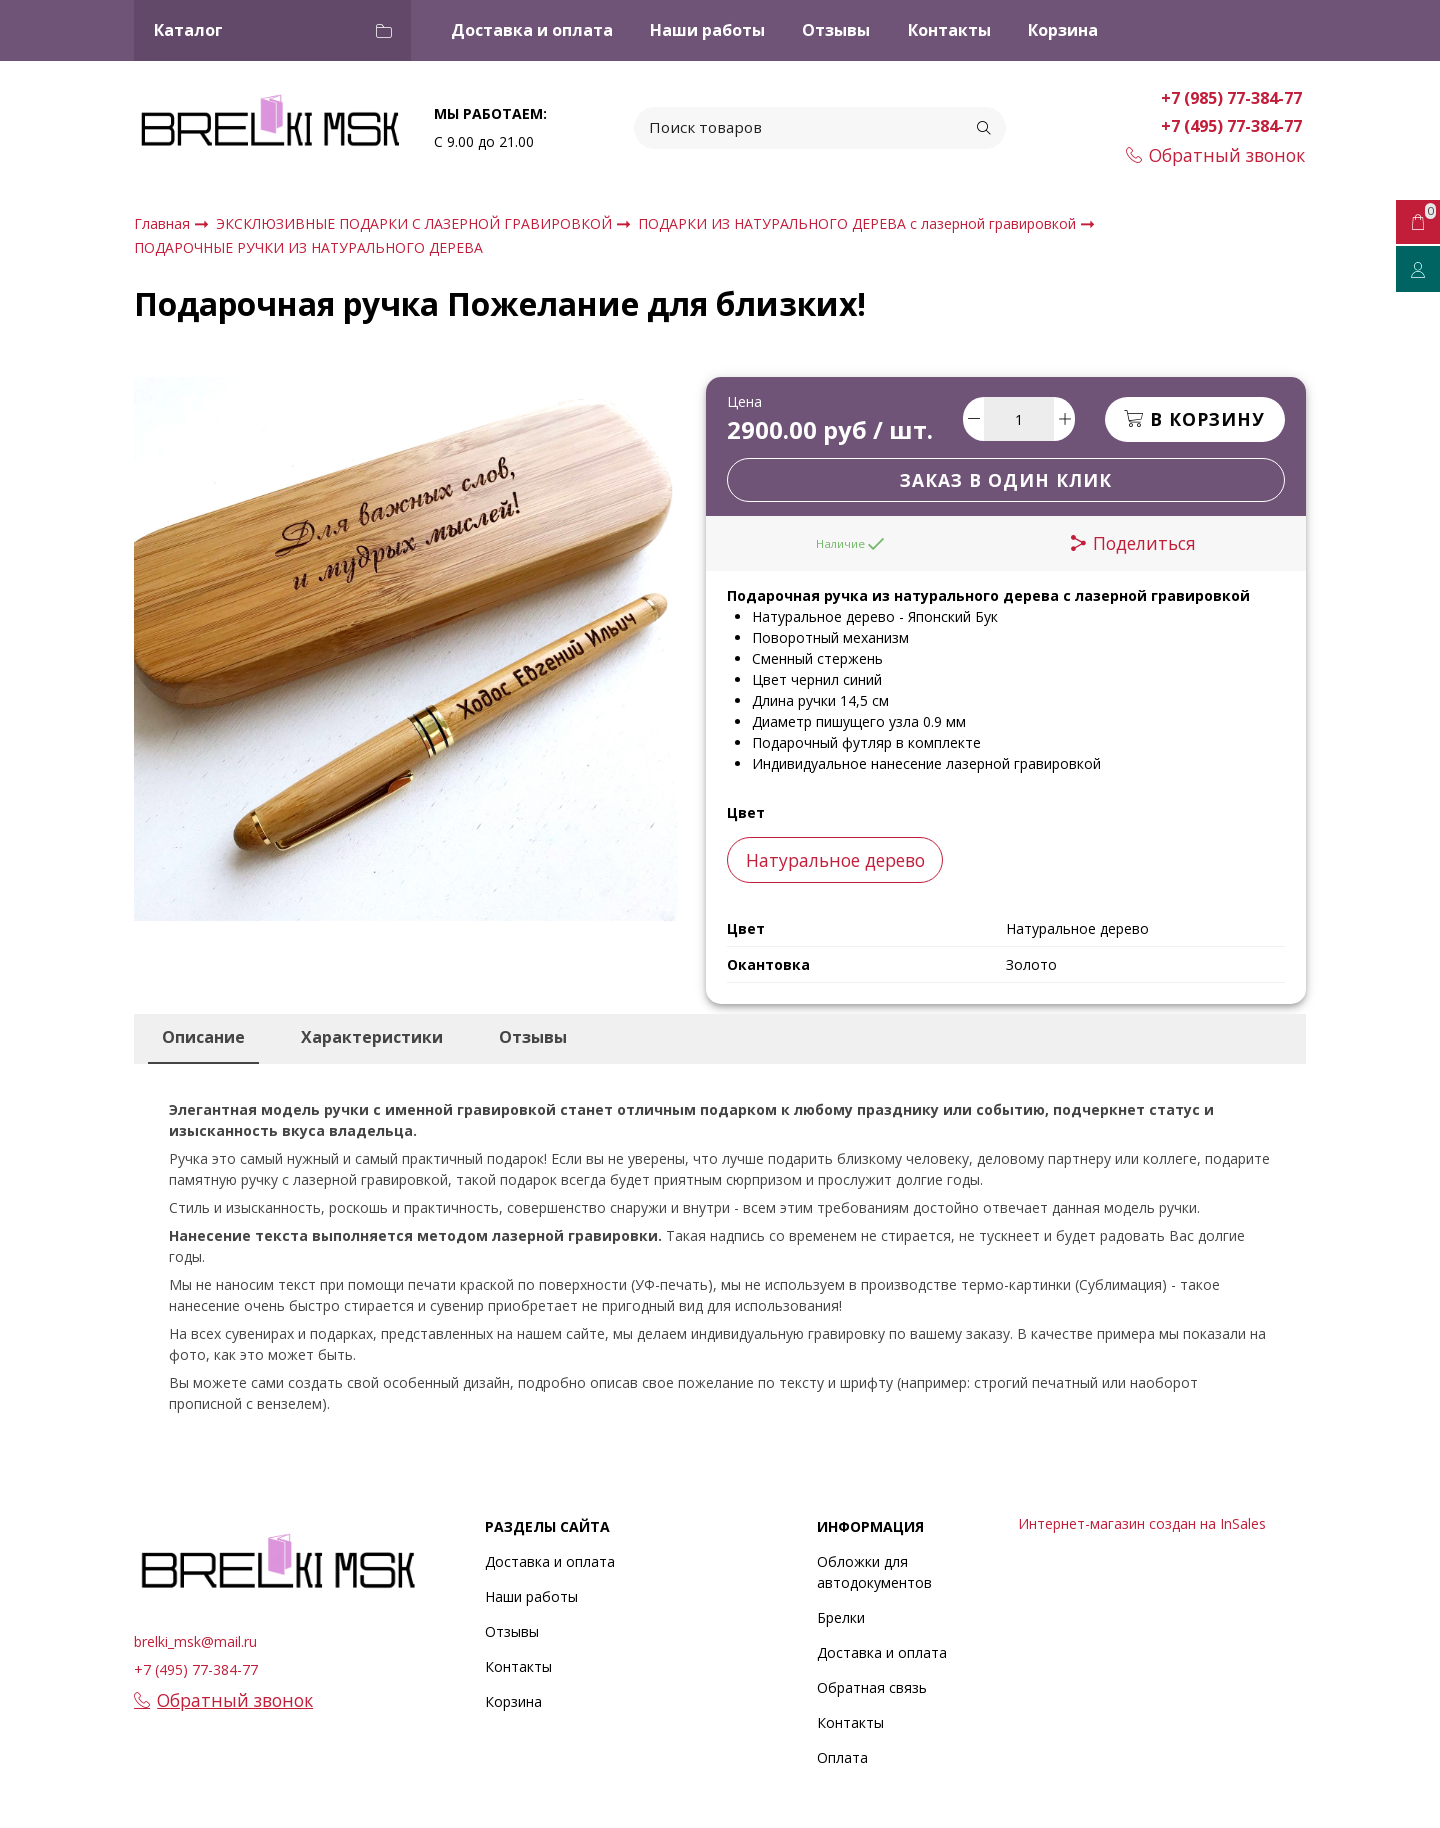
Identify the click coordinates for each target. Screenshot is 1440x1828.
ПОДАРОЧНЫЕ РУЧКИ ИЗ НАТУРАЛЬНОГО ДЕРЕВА (308, 247)
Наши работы (707, 30)
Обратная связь (872, 1687)
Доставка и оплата (532, 30)
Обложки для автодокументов (874, 1572)
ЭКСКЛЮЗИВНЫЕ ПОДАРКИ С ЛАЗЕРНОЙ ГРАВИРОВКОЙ (416, 223)
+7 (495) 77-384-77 (1233, 126)
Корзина (1063, 30)
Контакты (949, 30)
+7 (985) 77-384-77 (1233, 98)
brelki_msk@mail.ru (195, 1641)
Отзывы (836, 30)
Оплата (842, 1757)
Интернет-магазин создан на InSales (1142, 1523)
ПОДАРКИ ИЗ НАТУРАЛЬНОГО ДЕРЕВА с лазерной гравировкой (859, 223)
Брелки (841, 1617)
